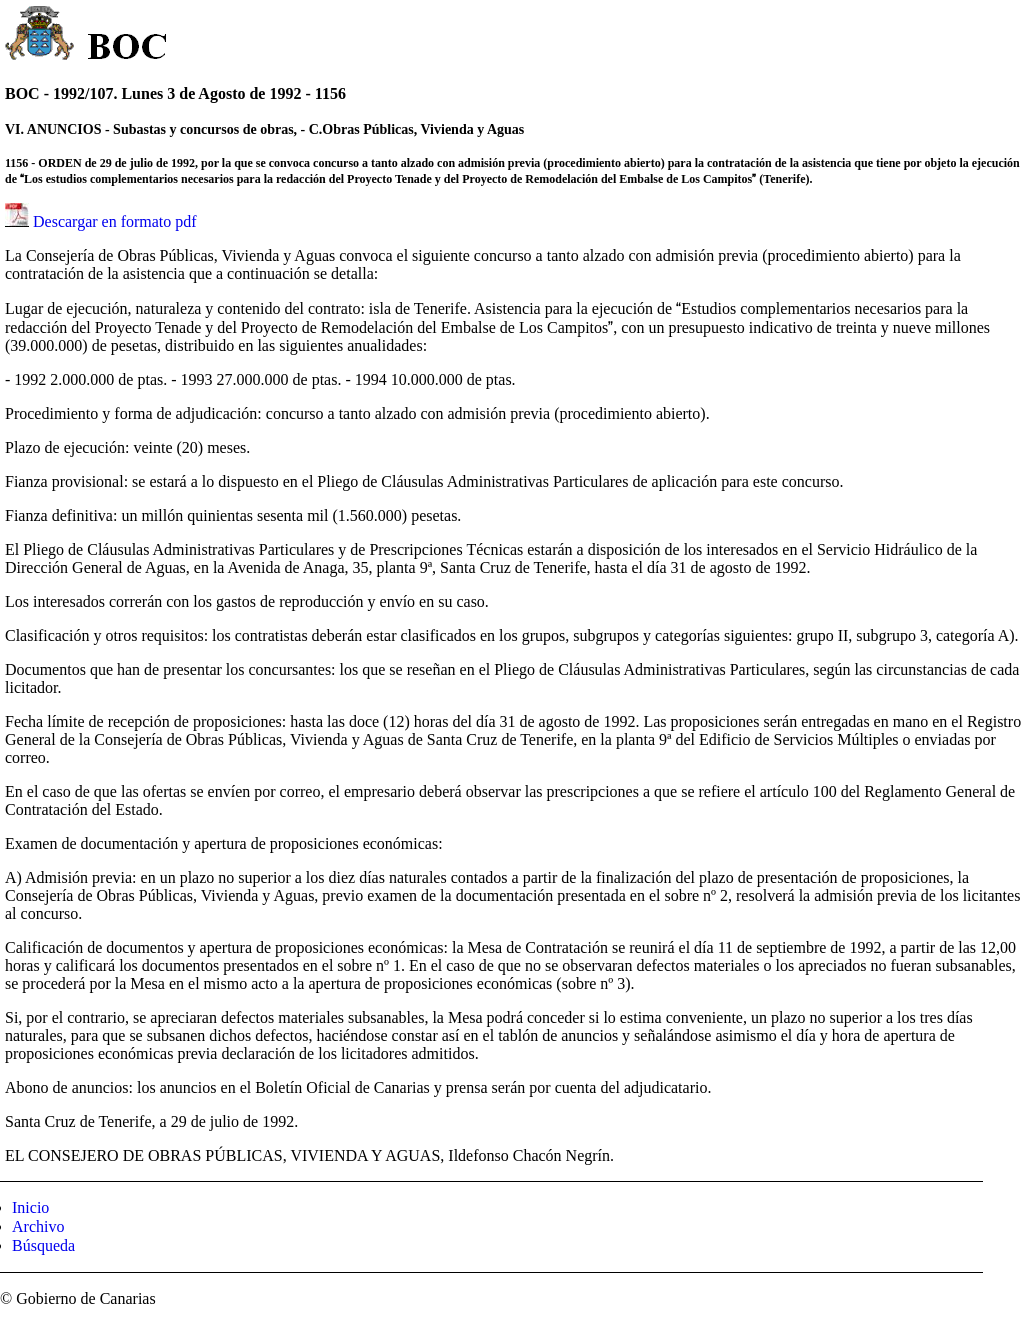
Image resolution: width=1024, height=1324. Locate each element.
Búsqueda (43, 1245)
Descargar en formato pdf (115, 221)
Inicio (30, 1207)
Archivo (38, 1226)
